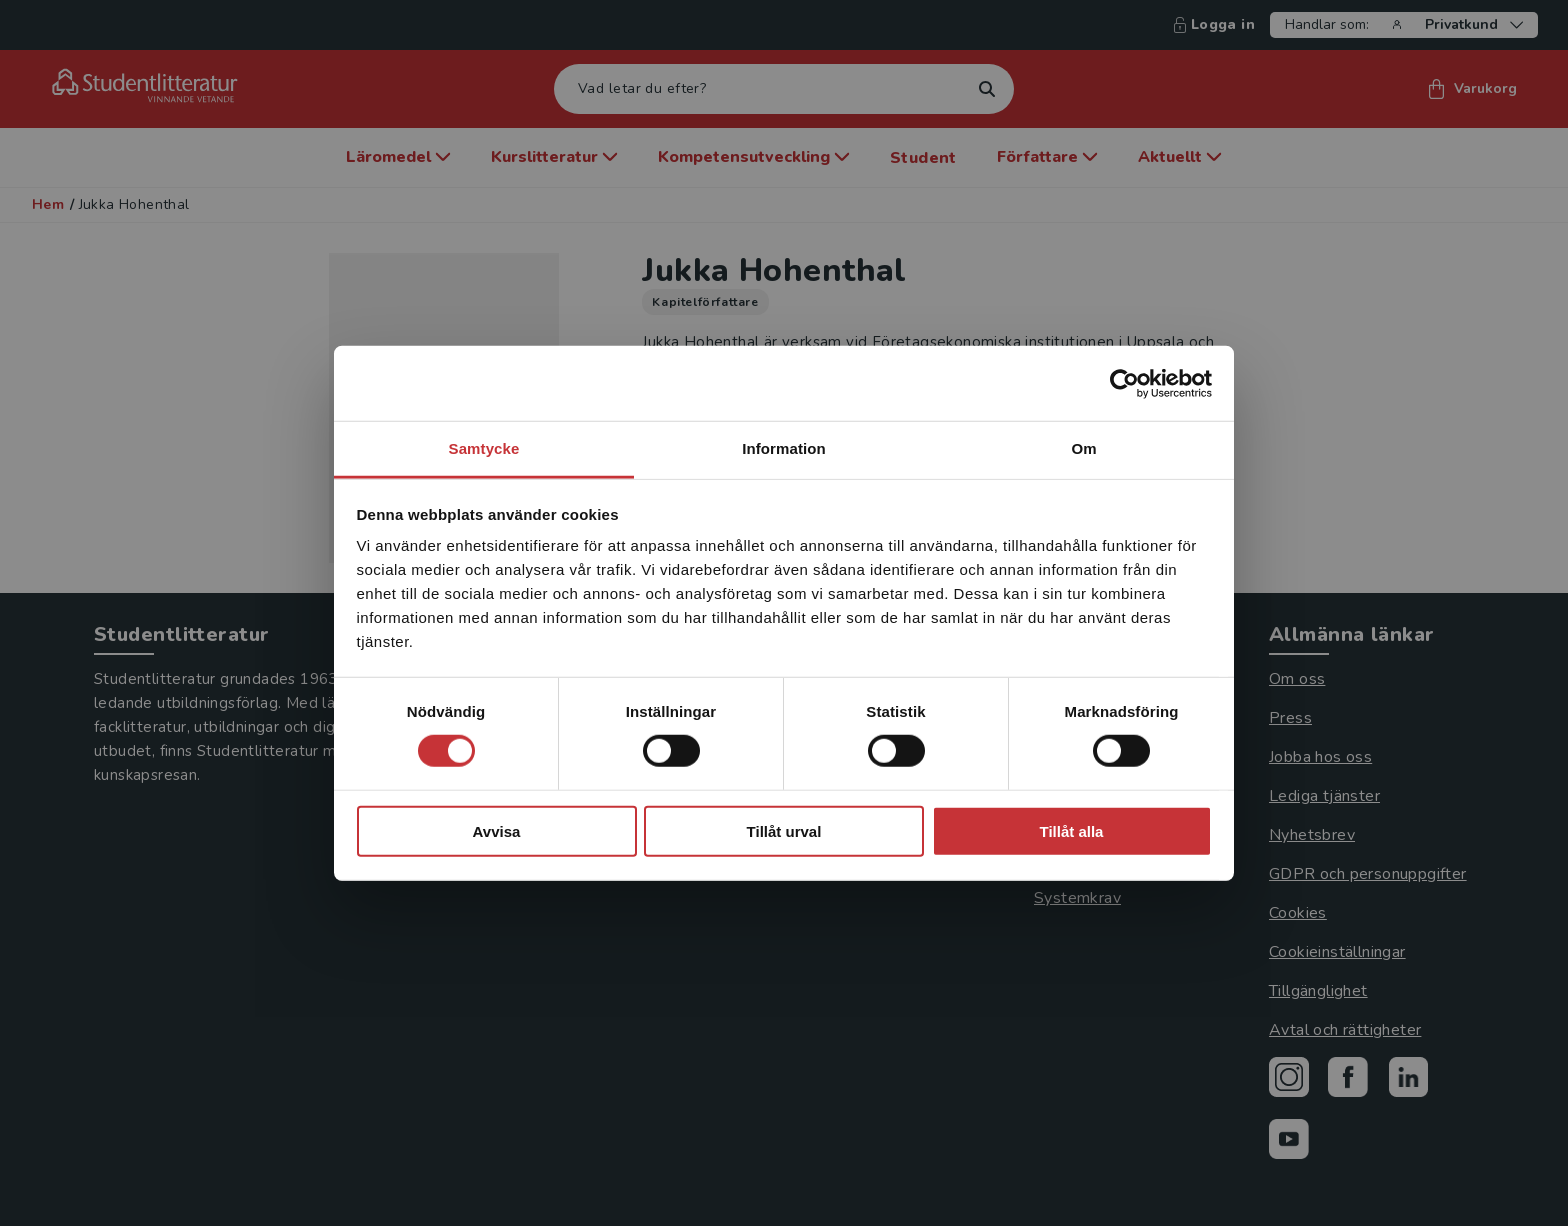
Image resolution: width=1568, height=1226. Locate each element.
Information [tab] (784, 448)
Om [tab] (1083, 448)
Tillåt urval (784, 831)
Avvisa (497, 831)
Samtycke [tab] (484, 448)
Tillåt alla (1072, 831)
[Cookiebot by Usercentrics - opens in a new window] (1124, 383)
